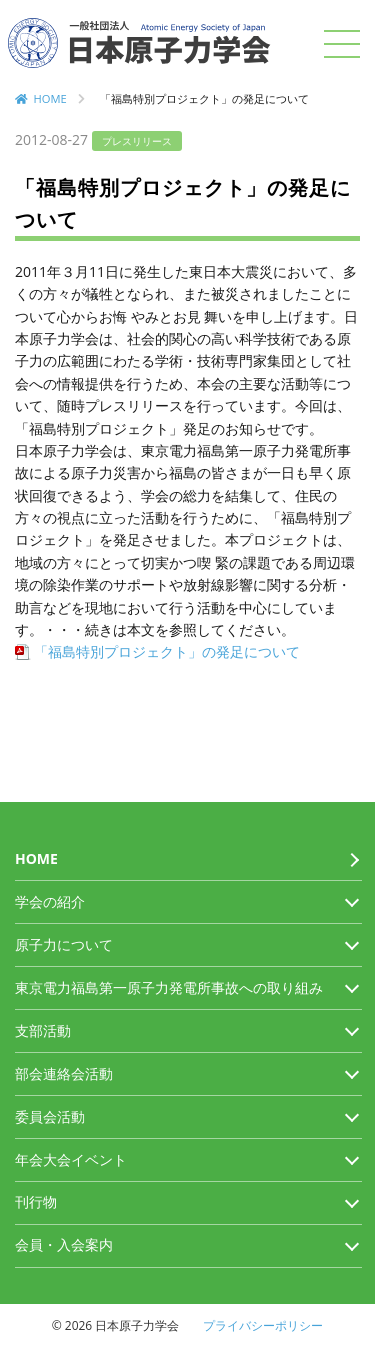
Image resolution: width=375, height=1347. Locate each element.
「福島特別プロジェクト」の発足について (167, 651)
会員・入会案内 (64, 1244)
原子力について (64, 944)
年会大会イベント (71, 1159)
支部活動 (43, 1030)
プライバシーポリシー (263, 1325)
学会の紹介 (50, 901)
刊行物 (36, 1201)
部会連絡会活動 (64, 1073)
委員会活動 (50, 1116)
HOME (50, 98)
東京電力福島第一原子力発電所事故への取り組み (169, 987)
